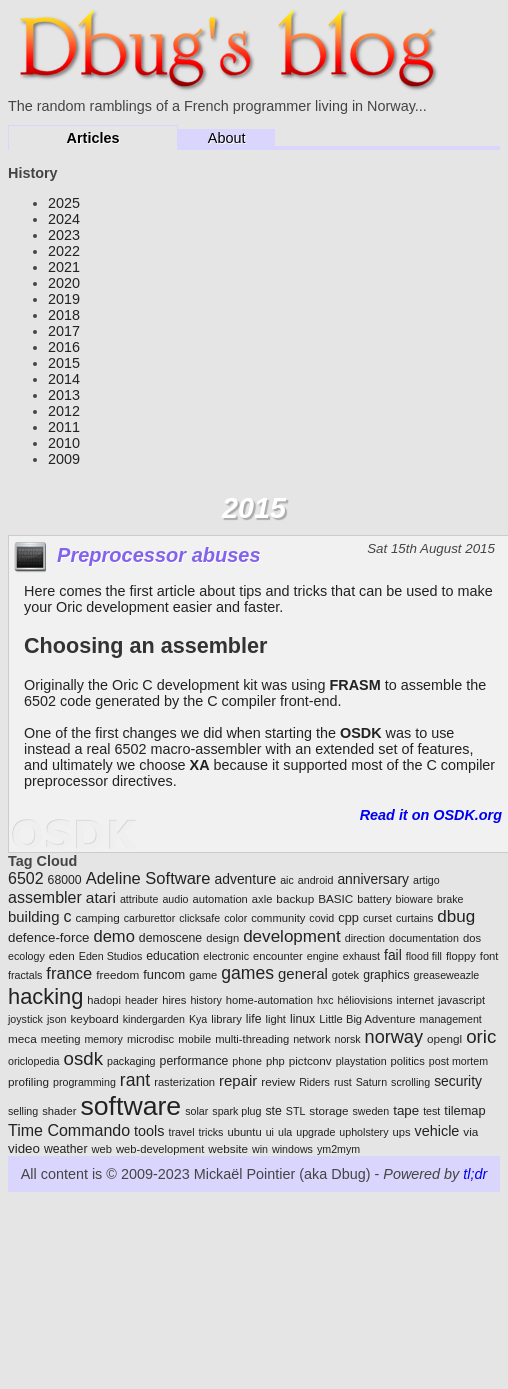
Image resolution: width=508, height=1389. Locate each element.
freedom (117, 974)
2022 (64, 251)
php (275, 1061)
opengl (444, 1038)
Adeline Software (148, 878)
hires (174, 1000)
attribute (139, 899)
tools (149, 1131)
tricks (211, 1132)
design (222, 938)
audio (175, 899)
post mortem (458, 1061)
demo (114, 936)
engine (323, 956)
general (303, 973)
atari (101, 897)
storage (328, 1110)
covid (321, 918)
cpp (348, 917)
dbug (456, 916)
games (247, 973)
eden (62, 955)
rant (135, 1080)
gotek (345, 975)
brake (450, 899)
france (69, 973)
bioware (414, 899)
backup (295, 898)
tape (406, 1110)
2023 (64, 235)
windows (292, 1149)
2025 (64, 203)
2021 (64, 267)
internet (415, 1000)
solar (196, 1111)
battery (374, 899)
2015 (64, 363)
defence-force (49, 937)
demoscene (170, 938)
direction (365, 938)
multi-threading (252, 1039)
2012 (64, 411)
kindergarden (154, 1019)
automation (219, 899)
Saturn (371, 1082)
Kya (198, 1019)
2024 (64, 219)
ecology (26, 956)
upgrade (315, 1132)
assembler (45, 897)
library (226, 1019)
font (489, 956)
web (101, 1149)
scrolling (410, 1082)
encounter (278, 956)
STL (296, 1111)
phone (247, 1061)
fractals (25, 975)
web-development (160, 1149)
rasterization (184, 1082)
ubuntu (244, 1132)
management (451, 1019)
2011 (64, 427)
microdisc (150, 1039)
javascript (461, 1000)
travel (182, 1132)
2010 (64, 443)
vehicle (437, 1131)
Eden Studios (110, 956)
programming (84, 1082)
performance (194, 1061)
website (228, 1148)
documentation (424, 938)
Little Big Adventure (367, 1019)
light (275, 1019)
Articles (93, 138)
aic (287, 880)
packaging (131, 1061)
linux (302, 1019)
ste (273, 1111)
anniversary (373, 879)
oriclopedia (34, 1061)
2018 (64, 315)
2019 (64, 299)
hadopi (104, 1000)
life (254, 1019)
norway (394, 1037)
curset (377, 918)
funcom (164, 974)
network (311, 1039)
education (172, 956)
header (141, 1000)
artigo (426, 880)
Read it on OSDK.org (431, 815)
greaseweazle (447, 975)
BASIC (335, 898)
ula (285, 1132)
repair (238, 1080)
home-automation (269, 1000)
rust (343, 1082)
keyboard (95, 1018)
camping (97, 917)
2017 (64, 331)
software (130, 1106)
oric (481, 1036)
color (235, 918)
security (458, 1081)
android (316, 880)
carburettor (150, 918)
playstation (361, 1061)
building (33, 916)
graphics (386, 975)
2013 (64, 395)
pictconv (310, 1060)
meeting (61, 1039)
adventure (246, 879)
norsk (347, 1039)
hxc (325, 1000)
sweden (370, 1111)
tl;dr (475, 1174)
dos (472, 938)
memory (103, 1039)
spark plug (236, 1111)
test (431, 1111)
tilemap (464, 1110)
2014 (64, 379)
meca (22, 1038)
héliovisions (364, 1000)
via (470, 1131)
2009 (64, 459)
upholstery (363, 1132)
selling (23, 1111)
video (24, 1148)
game (203, 975)
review (278, 1081)
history (205, 1000)
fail (393, 955)
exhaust (361, 956)
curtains (414, 918)
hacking (45, 996)
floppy (461, 956)
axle (262, 899)
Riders (314, 1082)
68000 (65, 880)
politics (408, 1061)
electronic (226, 956)
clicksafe (199, 918)
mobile (194, 1039)
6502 (26, 878)
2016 (64, 347)
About (227, 138)
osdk (83, 1058)
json (57, 1019)
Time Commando (69, 1130)
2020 (64, 283)
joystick (25, 1019)
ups (401, 1132)
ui (270, 1132)
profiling (28, 1081)
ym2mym (338, 1149)
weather (66, 1149)
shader (59, 1111)
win (260, 1149)
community (278, 918)
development (292, 936)
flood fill (424, 956)
